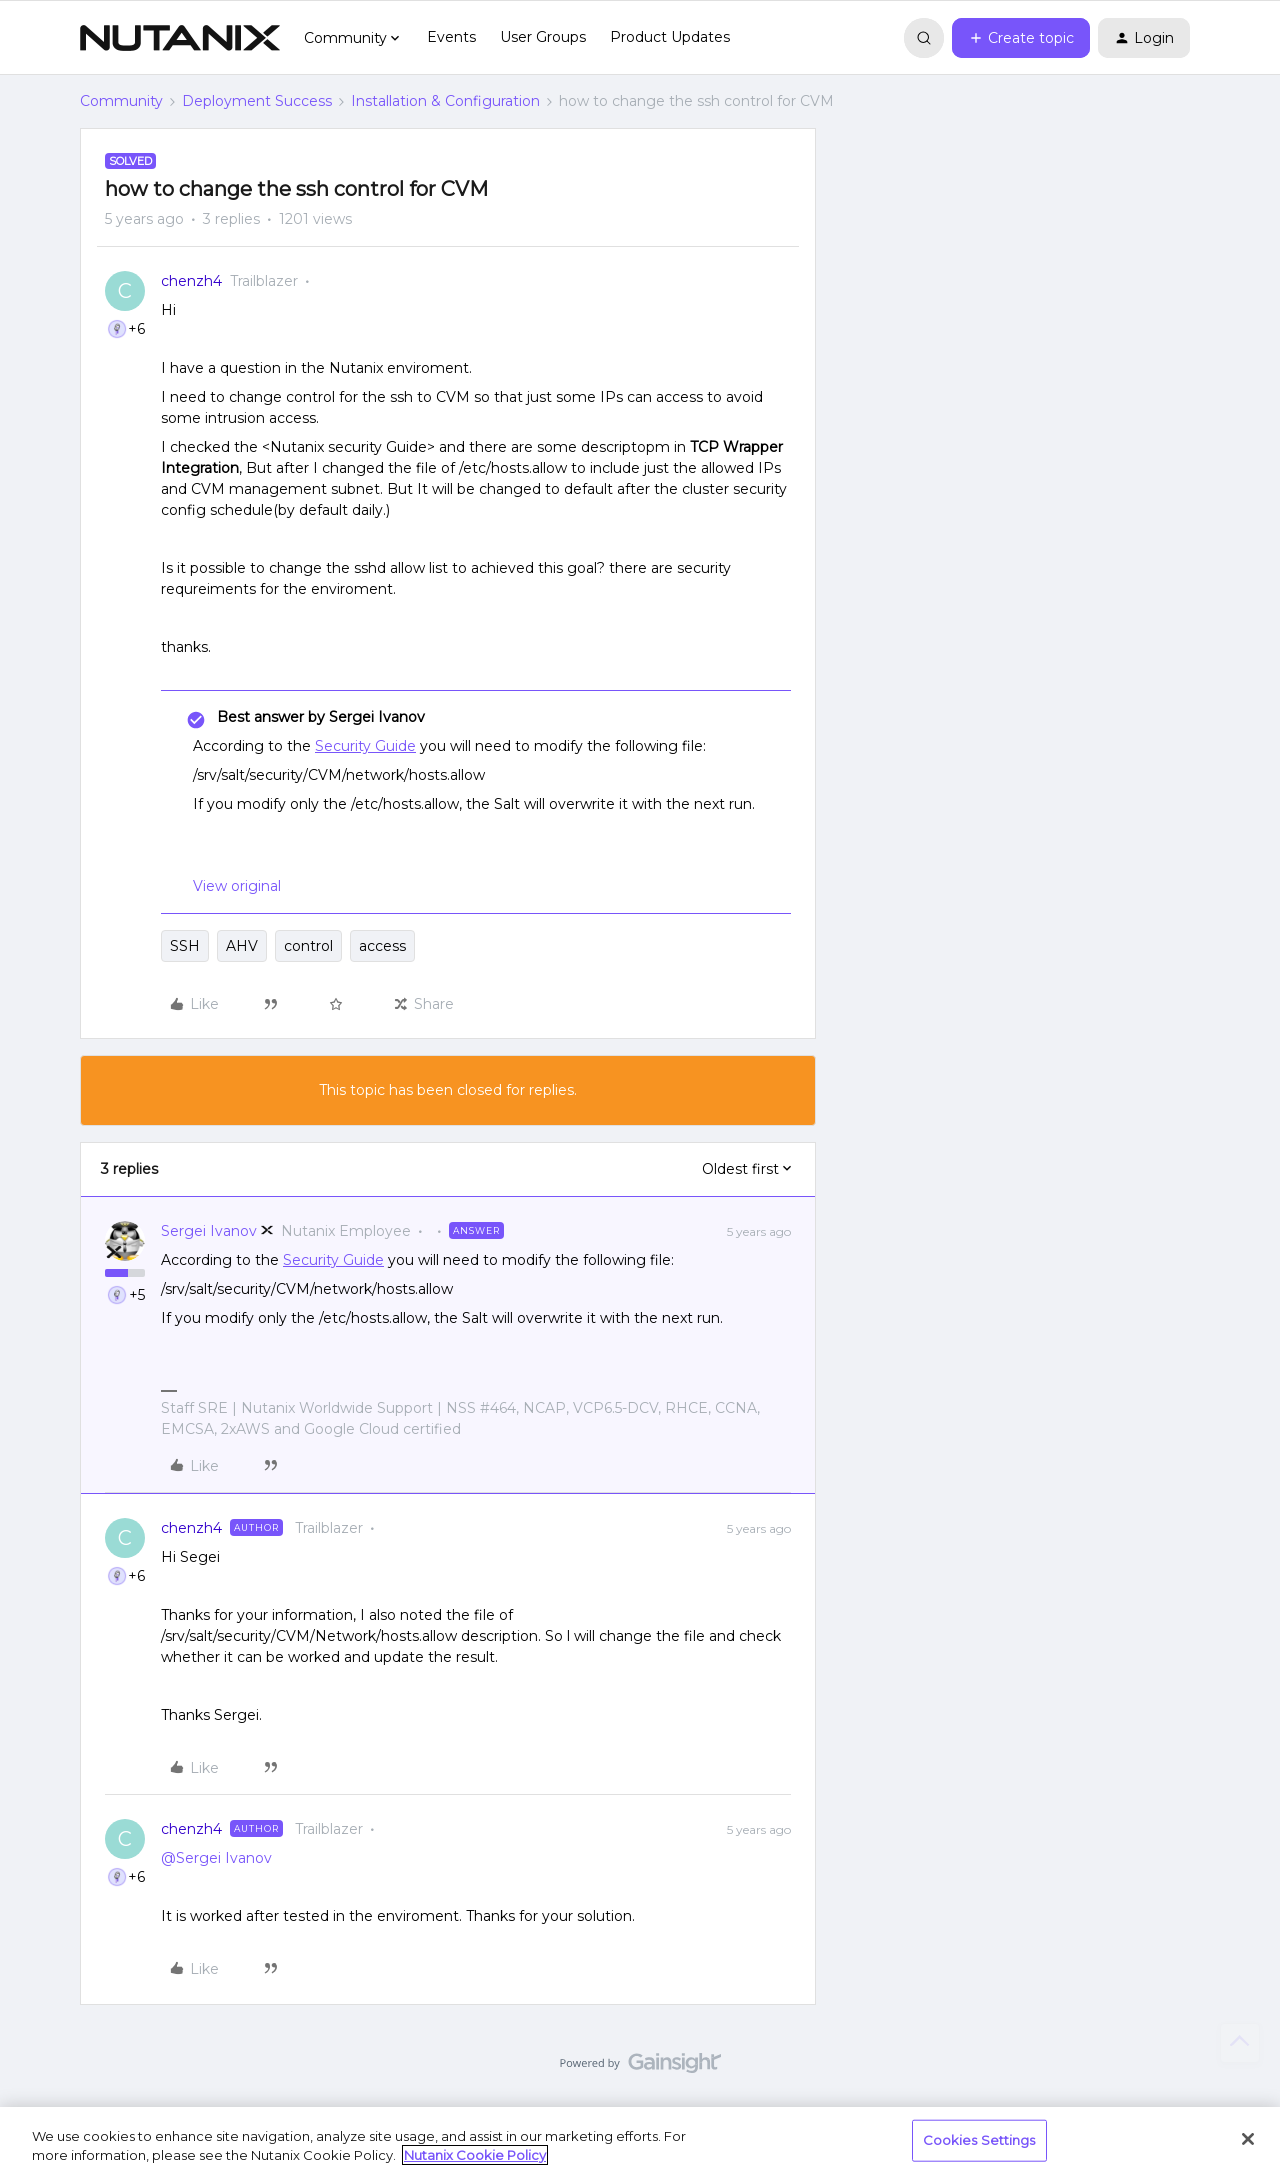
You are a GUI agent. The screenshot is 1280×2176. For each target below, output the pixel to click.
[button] (1021, 38)
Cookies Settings (979, 2140)
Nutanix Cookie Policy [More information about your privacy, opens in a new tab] (475, 2155)
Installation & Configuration (445, 101)
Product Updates (670, 37)
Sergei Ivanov (209, 1231)
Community (121, 101)
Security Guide (365, 746)
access (382, 946)
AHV (242, 946)
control (308, 946)
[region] (640, 2141)
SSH (185, 946)
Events (451, 37)
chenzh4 (191, 281)
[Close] (1248, 2139)
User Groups (543, 37)
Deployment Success (257, 101)
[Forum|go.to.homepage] (180, 38)
